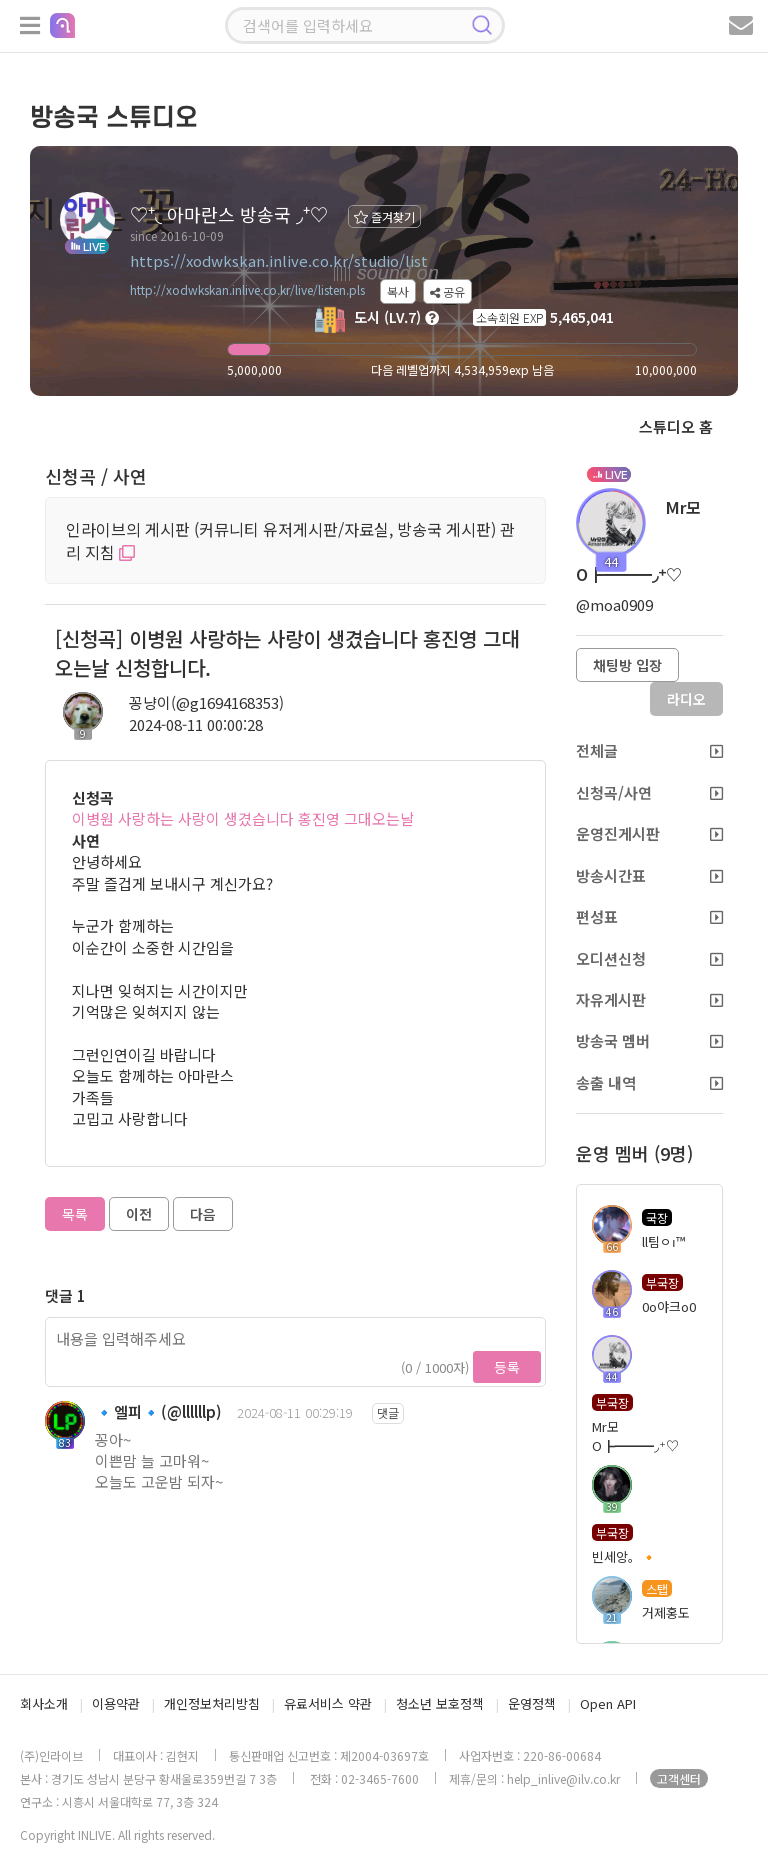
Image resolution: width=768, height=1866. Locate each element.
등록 (507, 1367)
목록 (75, 1214)
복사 (398, 291)
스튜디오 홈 (676, 426)
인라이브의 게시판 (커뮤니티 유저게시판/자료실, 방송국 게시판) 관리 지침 (290, 540)
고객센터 (679, 1778)
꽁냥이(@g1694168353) (206, 702)
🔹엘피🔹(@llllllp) (158, 1411)
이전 (139, 1214)
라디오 (686, 699)
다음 (203, 1214)
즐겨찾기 (384, 216)
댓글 (388, 1412)
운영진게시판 (649, 833)
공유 (447, 291)
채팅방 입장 (627, 665)
